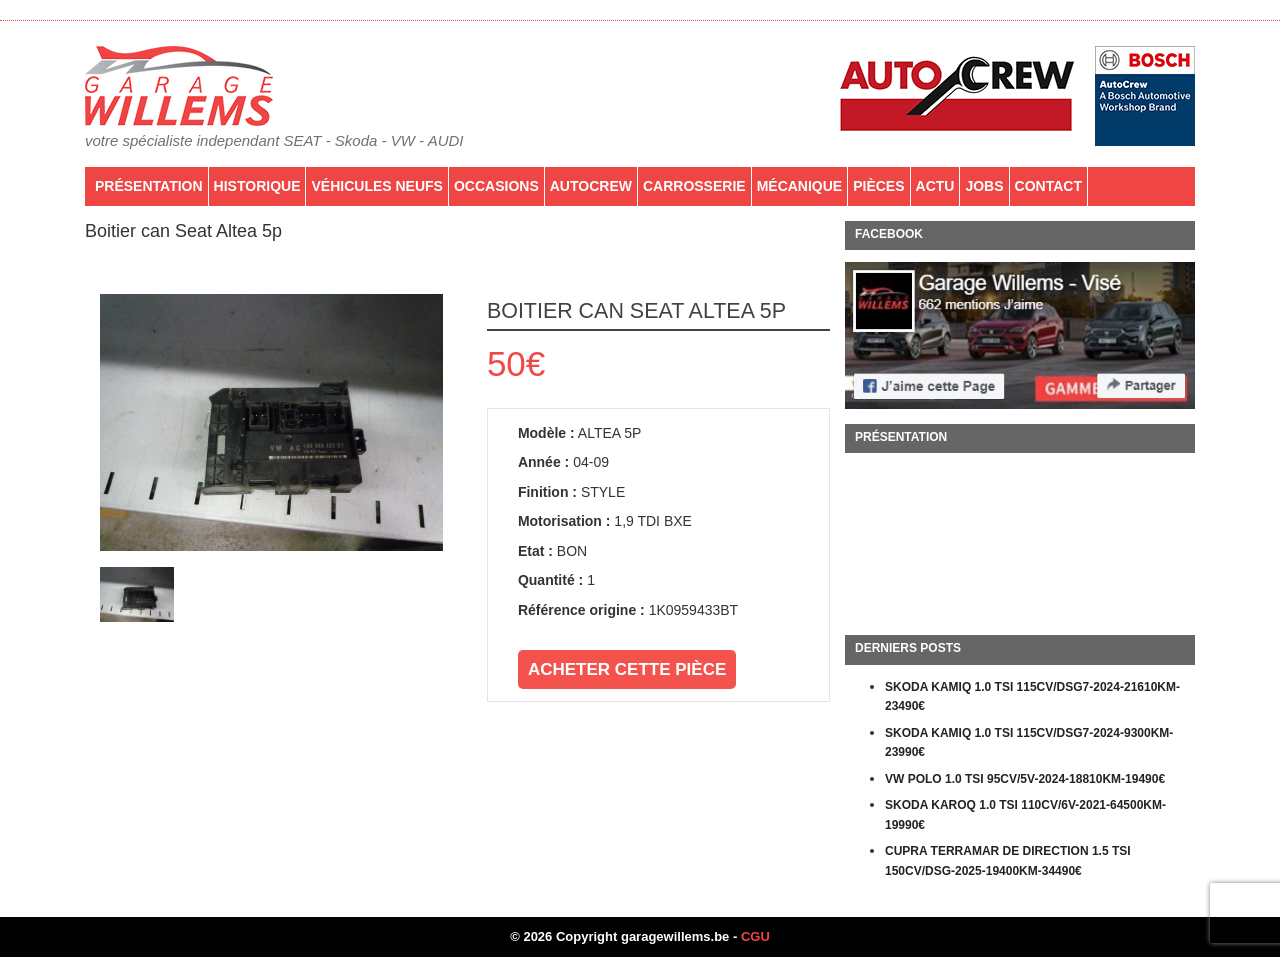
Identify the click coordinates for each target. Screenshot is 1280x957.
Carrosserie (694, 186)
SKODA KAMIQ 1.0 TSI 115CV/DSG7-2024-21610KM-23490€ (1032, 697)
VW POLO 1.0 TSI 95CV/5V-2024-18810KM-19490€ (1025, 779)
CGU (755, 936)
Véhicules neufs (376, 186)
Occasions (496, 186)
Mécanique (800, 186)
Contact (1048, 186)
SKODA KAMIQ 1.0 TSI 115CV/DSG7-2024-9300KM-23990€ (1029, 743)
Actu (935, 186)
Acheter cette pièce (627, 669)
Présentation (149, 186)
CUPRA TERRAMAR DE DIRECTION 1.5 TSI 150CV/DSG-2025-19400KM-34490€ (1008, 861)
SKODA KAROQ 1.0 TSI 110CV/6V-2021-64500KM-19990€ (1025, 815)
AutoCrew (591, 186)
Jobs (984, 186)
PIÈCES (878, 186)
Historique (257, 186)
